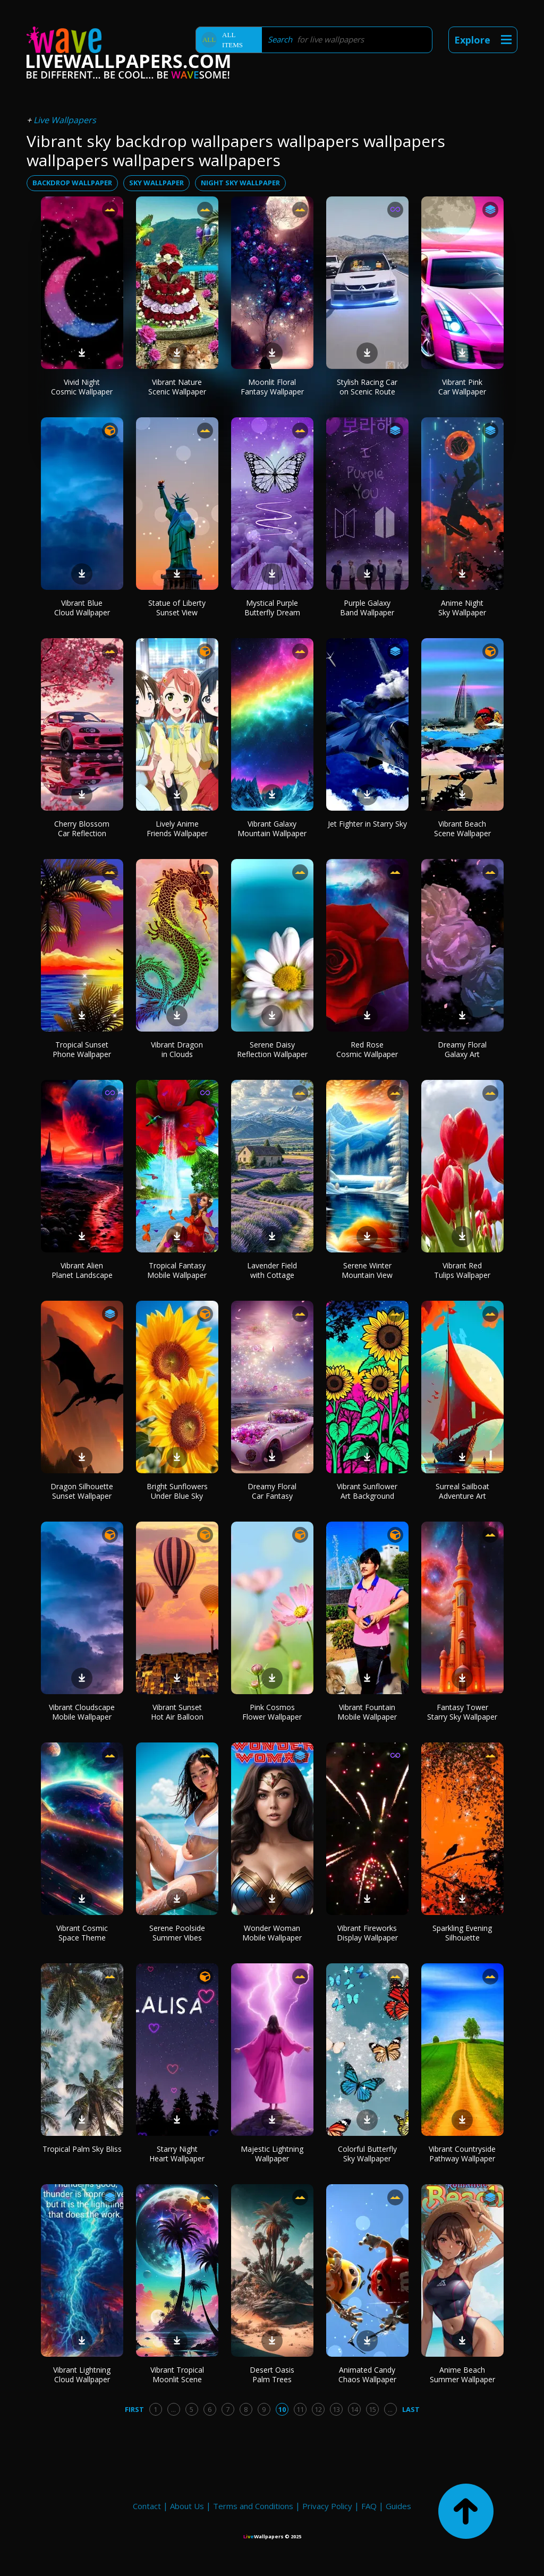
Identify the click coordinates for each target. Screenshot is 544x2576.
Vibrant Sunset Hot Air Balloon (177, 1712)
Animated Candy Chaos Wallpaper (367, 2374)
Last (411, 2409)
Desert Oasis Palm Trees (272, 2374)
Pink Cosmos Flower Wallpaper (272, 1712)
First (134, 2409)
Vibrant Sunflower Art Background (367, 1491)
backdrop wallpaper (72, 182)
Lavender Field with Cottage (272, 1270)
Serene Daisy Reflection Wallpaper (272, 1049)
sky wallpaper (156, 182)
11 (300, 2409)
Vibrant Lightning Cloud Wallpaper (81, 2374)
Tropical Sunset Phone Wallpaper (82, 1049)
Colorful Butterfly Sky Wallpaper (367, 2153)
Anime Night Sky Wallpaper (462, 607)
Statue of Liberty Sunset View (177, 607)
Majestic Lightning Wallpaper (272, 2153)
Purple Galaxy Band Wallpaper (367, 607)
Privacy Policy (327, 2506)
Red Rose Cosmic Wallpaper (367, 1049)
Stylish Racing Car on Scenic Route (367, 387)
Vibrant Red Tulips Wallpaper (462, 1270)
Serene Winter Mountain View (367, 1270)
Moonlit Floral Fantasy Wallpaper (272, 387)
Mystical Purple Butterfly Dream (272, 607)
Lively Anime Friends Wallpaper (177, 828)
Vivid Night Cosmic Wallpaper (82, 387)
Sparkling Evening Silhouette (462, 1933)
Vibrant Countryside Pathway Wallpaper (462, 2153)
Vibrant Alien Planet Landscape (82, 1270)
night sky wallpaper (240, 182)
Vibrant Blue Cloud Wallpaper (82, 607)
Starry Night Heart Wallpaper (177, 2153)
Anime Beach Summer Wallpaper (462, 2374)
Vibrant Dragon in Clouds (177, 1049)
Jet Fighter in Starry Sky (367, 824)
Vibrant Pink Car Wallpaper (462, 387)
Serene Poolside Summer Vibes (177, 1933)
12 (318, 2409)
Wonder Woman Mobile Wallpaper (272, 1933)
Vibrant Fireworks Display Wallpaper (367, 1933)
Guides (398, 2506)
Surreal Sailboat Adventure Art (462, 1491)
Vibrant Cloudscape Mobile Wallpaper (82, 1712)
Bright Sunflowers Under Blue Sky (177, 1491)
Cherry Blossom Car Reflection (81, 828)
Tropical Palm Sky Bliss (82, 2149)
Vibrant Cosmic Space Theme (82, 1933)
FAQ (369, 2506)
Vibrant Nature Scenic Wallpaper (177, 387)
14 (354, 2409)
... (173, 2409)
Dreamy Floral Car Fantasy (272, 1491)
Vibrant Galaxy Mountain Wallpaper (272, 828)
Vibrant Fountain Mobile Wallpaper (367, 1712)
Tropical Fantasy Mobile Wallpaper (177, 1270)
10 (282, 2409)
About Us (187, 2506)
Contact (147, 2506)
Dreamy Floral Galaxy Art (462, 1049)
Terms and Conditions (253, 2506)
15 (372, 2409)
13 (336, 2409)
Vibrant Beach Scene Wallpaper (462, 828)
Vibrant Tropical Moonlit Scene (177, 2374)
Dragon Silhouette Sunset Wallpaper (81, 1491)
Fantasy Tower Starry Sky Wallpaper (462, 1712)
